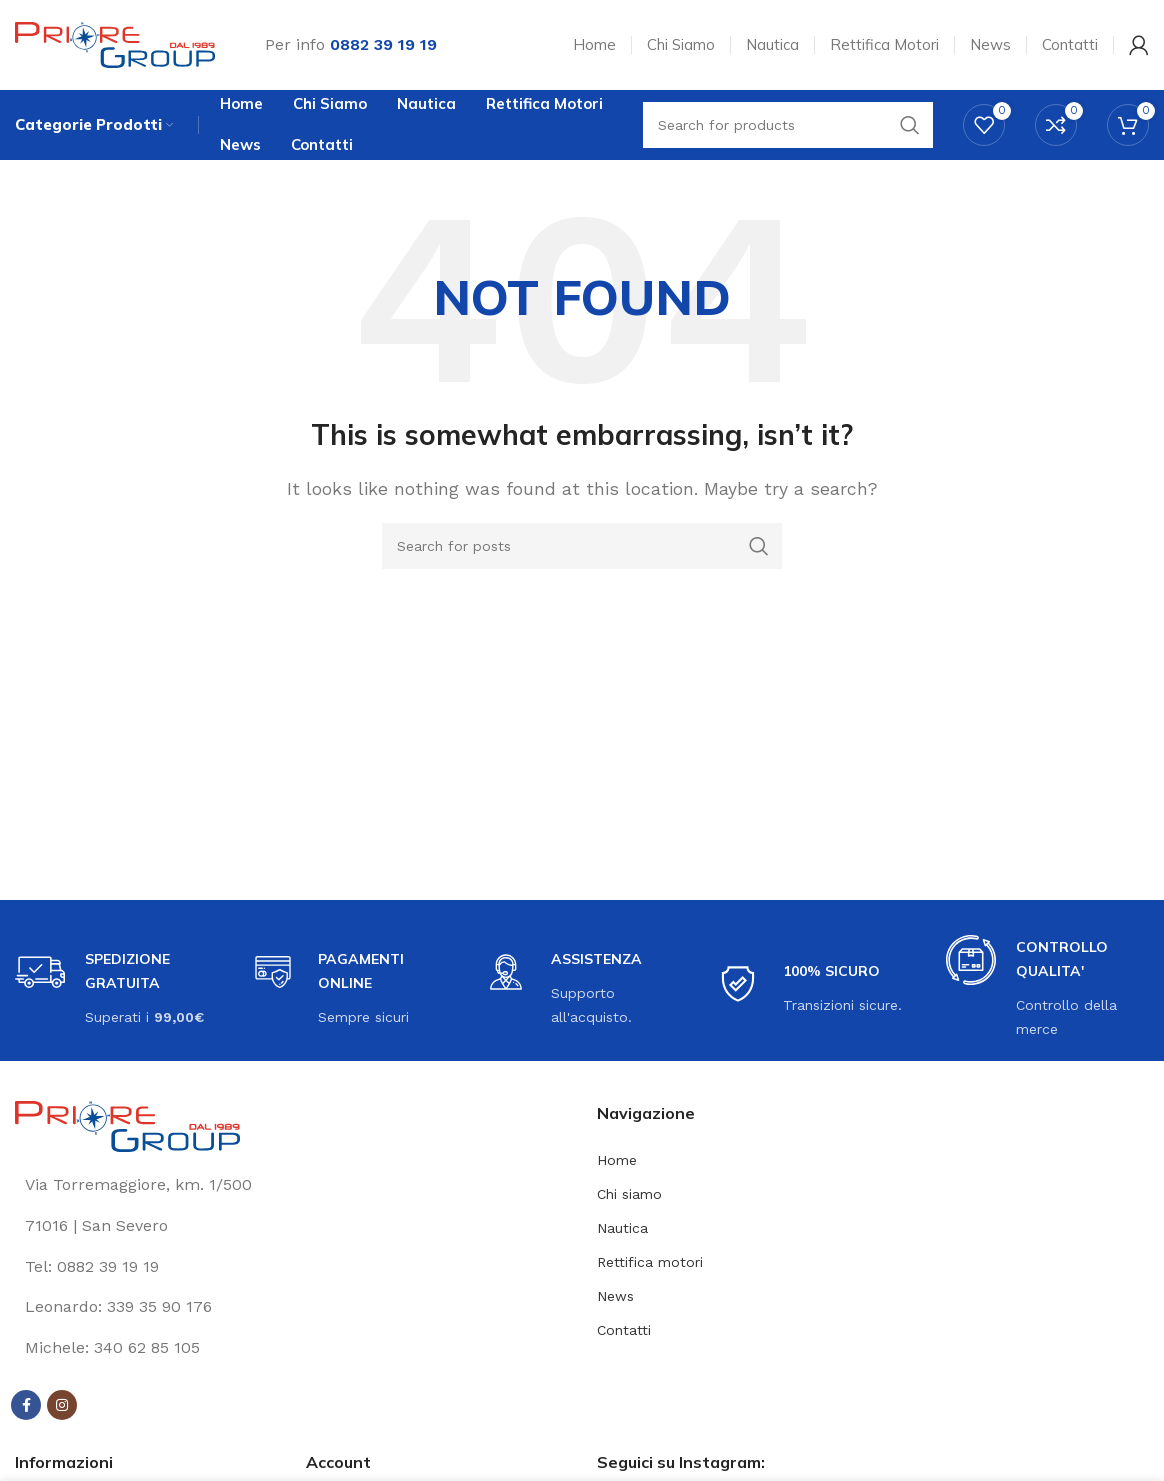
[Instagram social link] (62, 1406)
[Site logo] (115, 43)
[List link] (291, 1267)
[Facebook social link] (26, 1406)
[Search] (582, 546)
